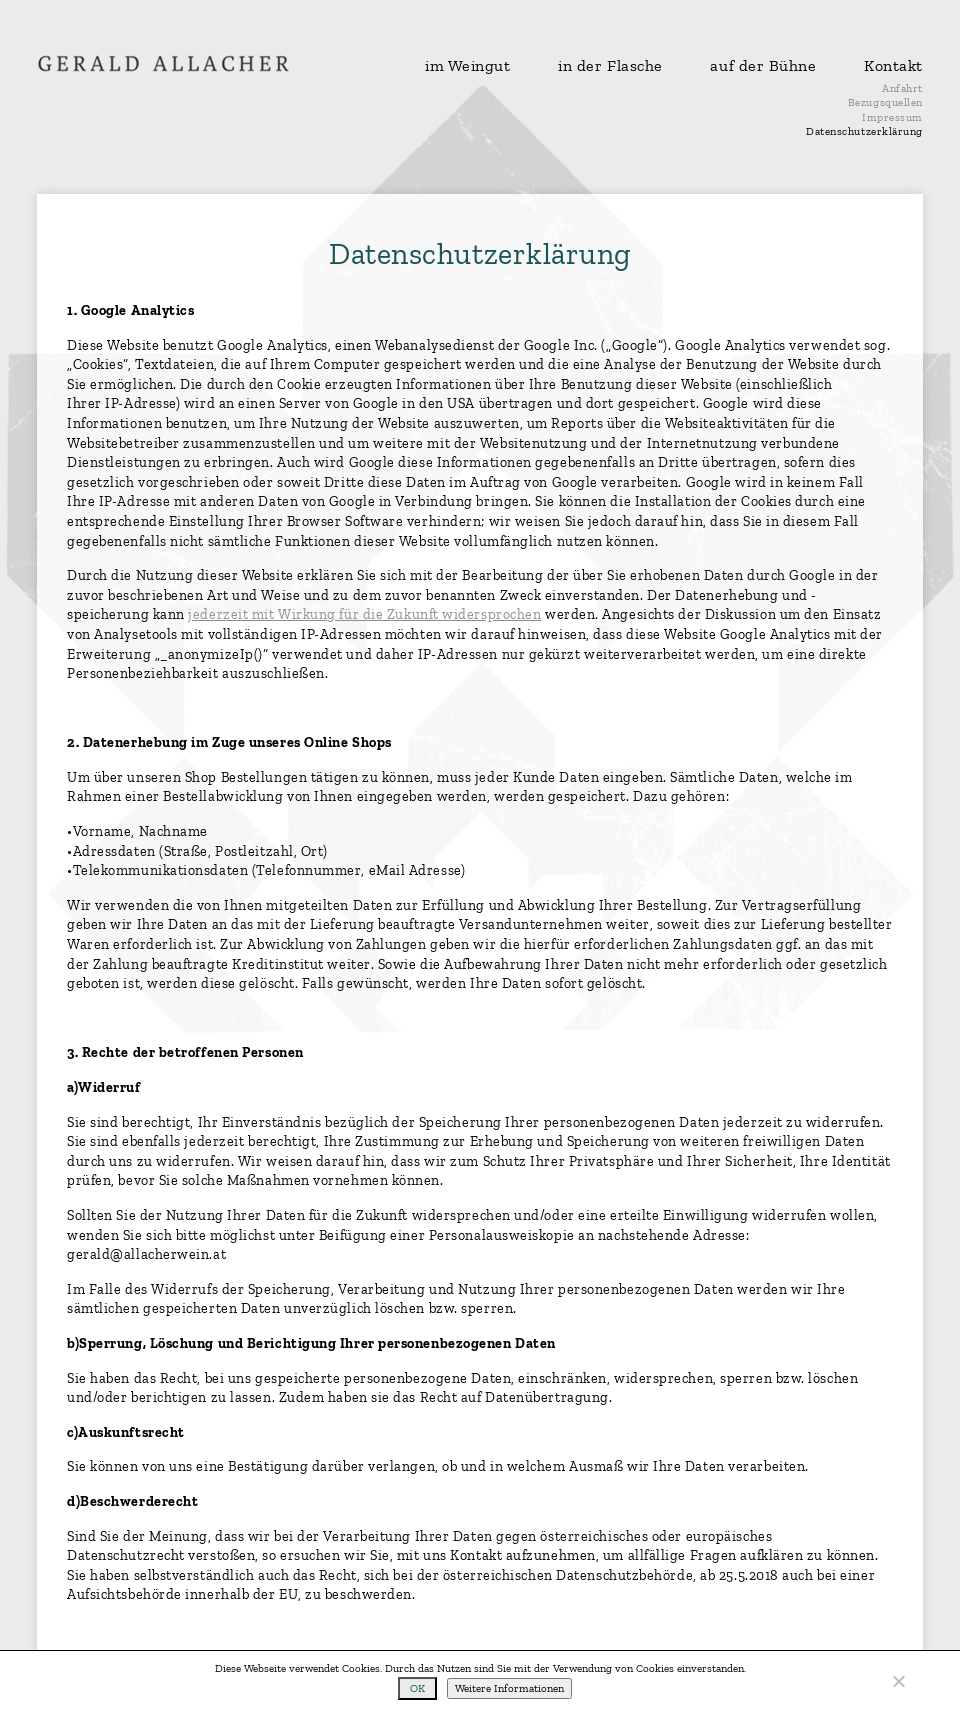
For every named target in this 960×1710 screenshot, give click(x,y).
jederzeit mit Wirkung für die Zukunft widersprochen (364, 614)
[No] (898, 1681)
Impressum (892, 117)
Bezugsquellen (885, 102)
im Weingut (468, 66)
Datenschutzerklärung (864, 131)
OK (417, 1688)
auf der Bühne (763, 66)
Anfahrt (902, 88)
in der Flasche (610, 66)
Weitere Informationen (509, 1688)
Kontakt (893, 66)
